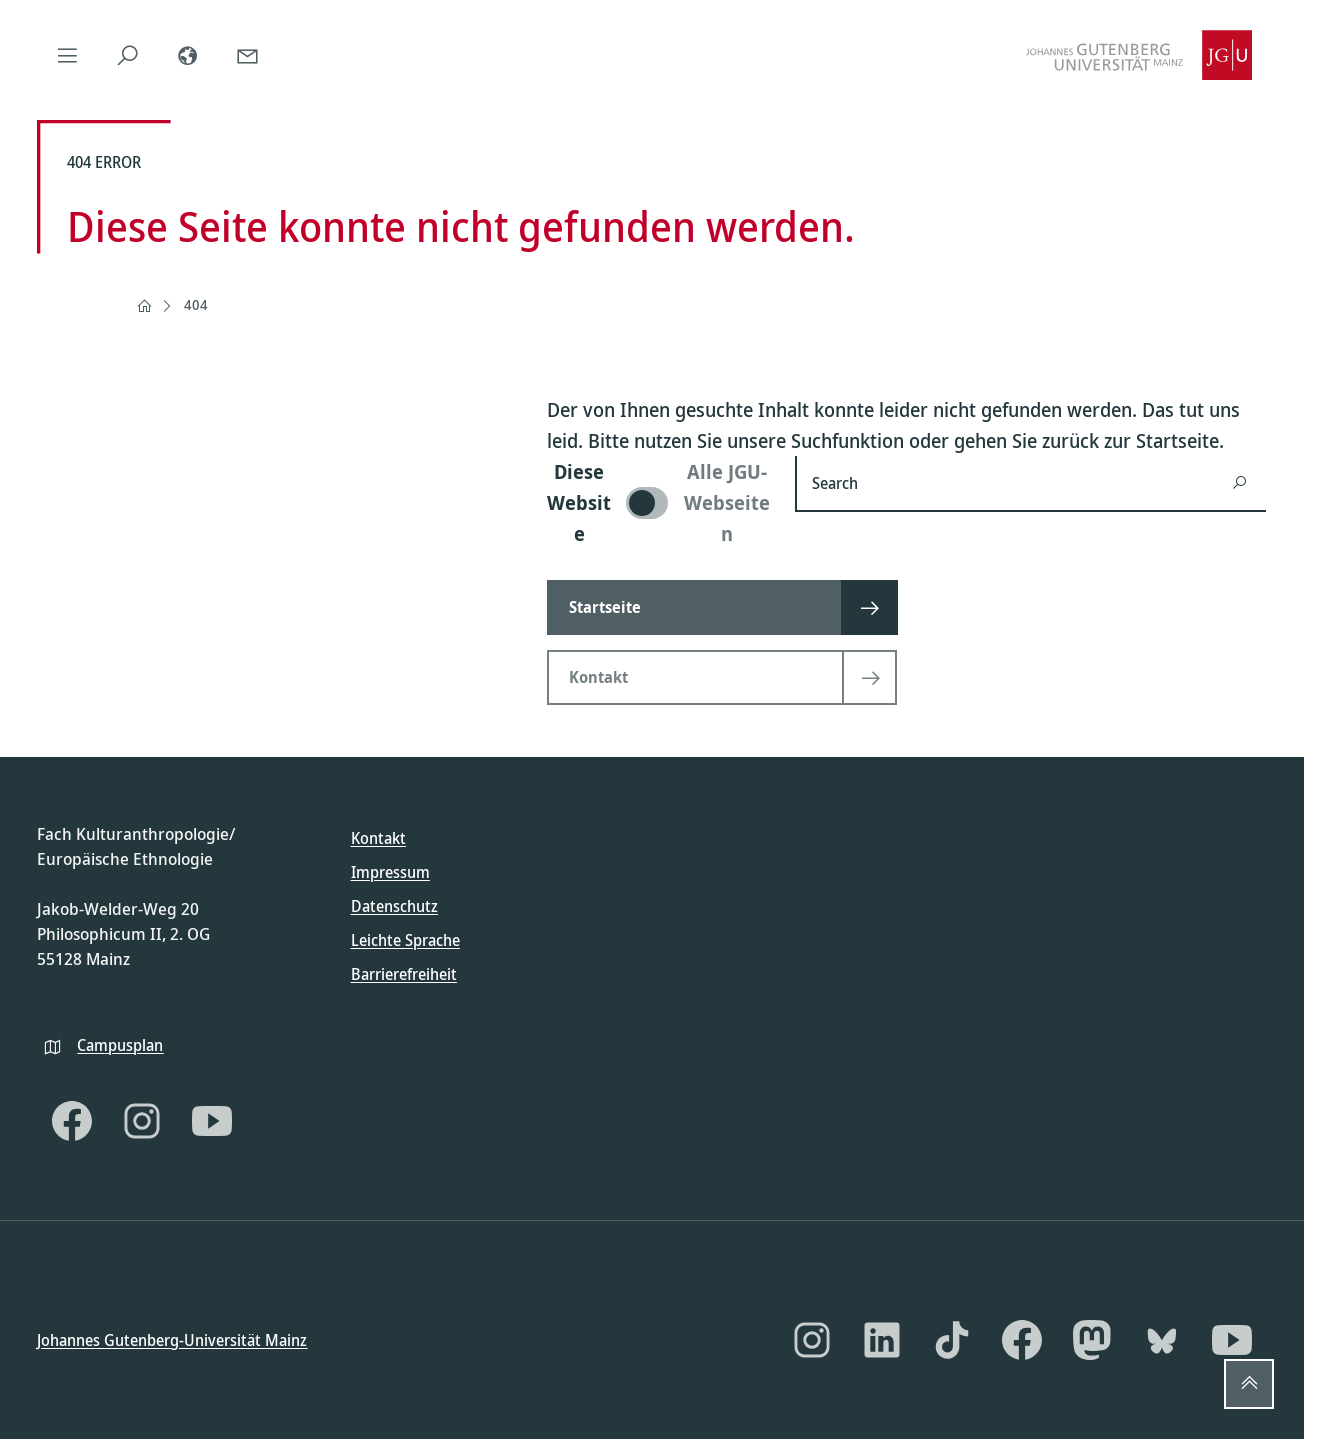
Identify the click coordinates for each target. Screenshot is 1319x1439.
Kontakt (378, 838)
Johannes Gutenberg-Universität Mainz (172, 1339)
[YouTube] (212, 1121)
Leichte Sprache (405, 940)
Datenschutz (394, 906)
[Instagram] (142, 1121)
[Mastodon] (1092, 1340)
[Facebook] (72, 1121)
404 (196, 304)
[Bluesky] (1162, 1340)
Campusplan (120, 1044)
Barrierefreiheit (404, 974)
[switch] (659, 502)
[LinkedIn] (882, 1340)
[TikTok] (952, 1340)
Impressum (390, 872)
